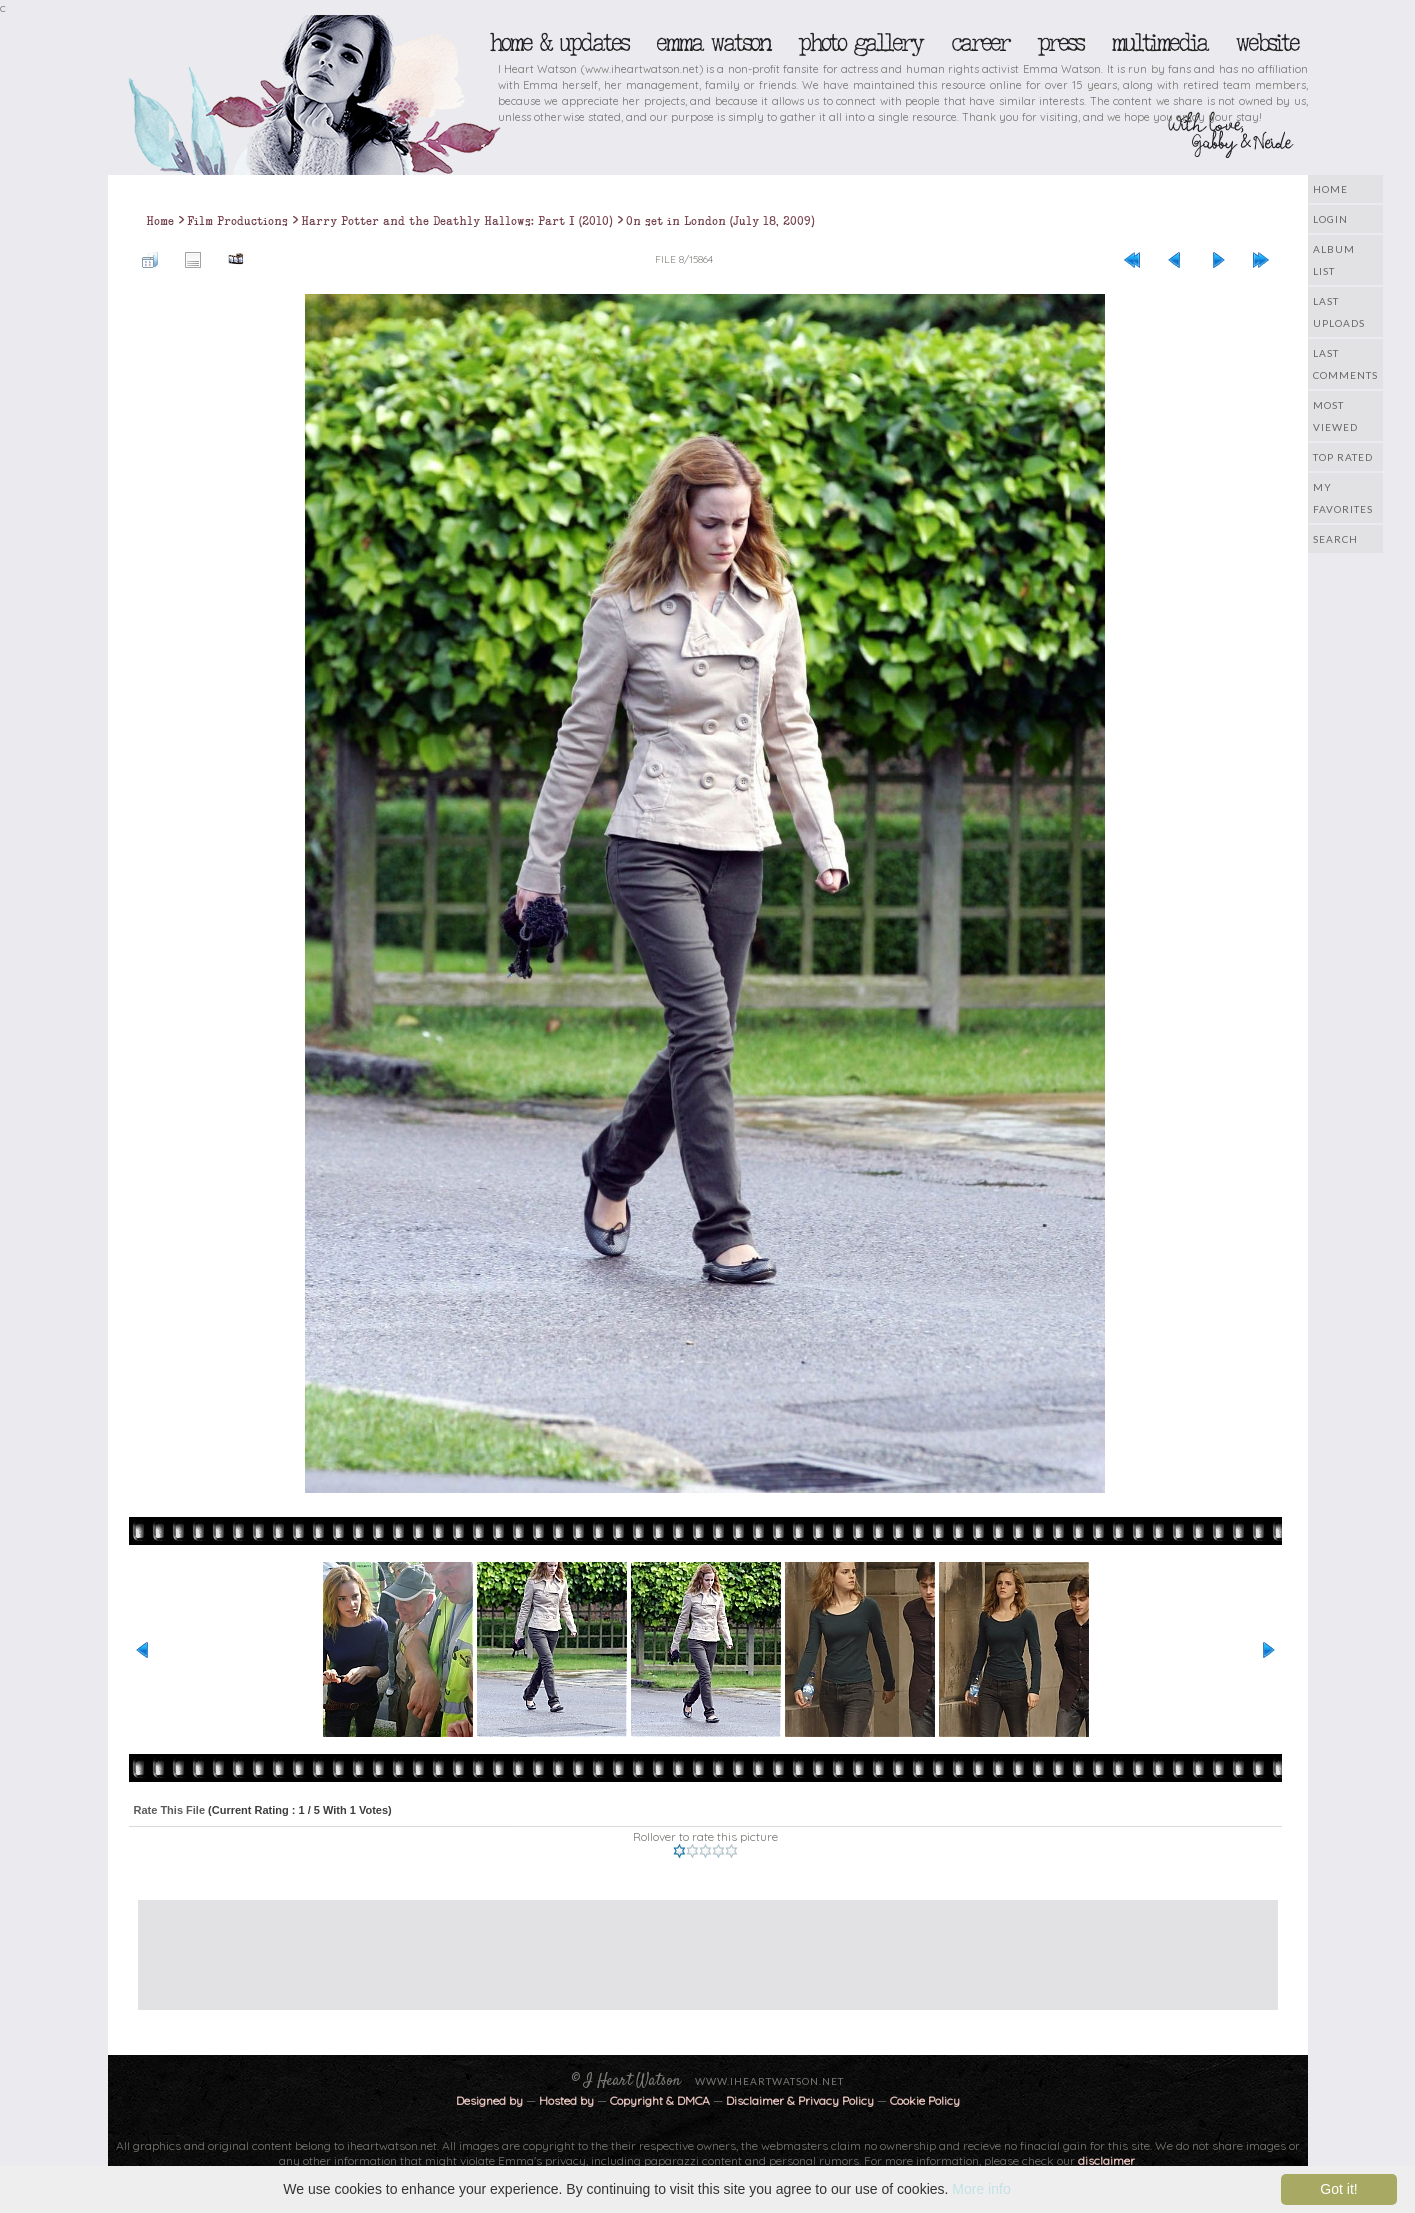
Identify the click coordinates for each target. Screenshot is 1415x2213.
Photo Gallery (860, 43)
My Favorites (1343, 498)
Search (1335, 539)
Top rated (1343, 457)
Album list (1334, 260)
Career (979, 43)
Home (1330, 189)
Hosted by (566, 2100)
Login (1330, 219)
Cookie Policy (925, 2100)
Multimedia (1159, 43)
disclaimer (1106, 2160)
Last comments (1345, 364)
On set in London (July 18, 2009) (720, 221)
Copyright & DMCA (660, 2100)
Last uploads (1339, 312)
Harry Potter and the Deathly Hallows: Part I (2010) (457, 221)
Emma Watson (713, 43)
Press (1060, 43)
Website (1266, 43)
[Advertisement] (693, 1945)
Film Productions (237, 221)
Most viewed (1335, 416)
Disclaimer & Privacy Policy (801, 2100)
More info (981, 2189)
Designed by (489, 2100)
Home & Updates (558, 43)
